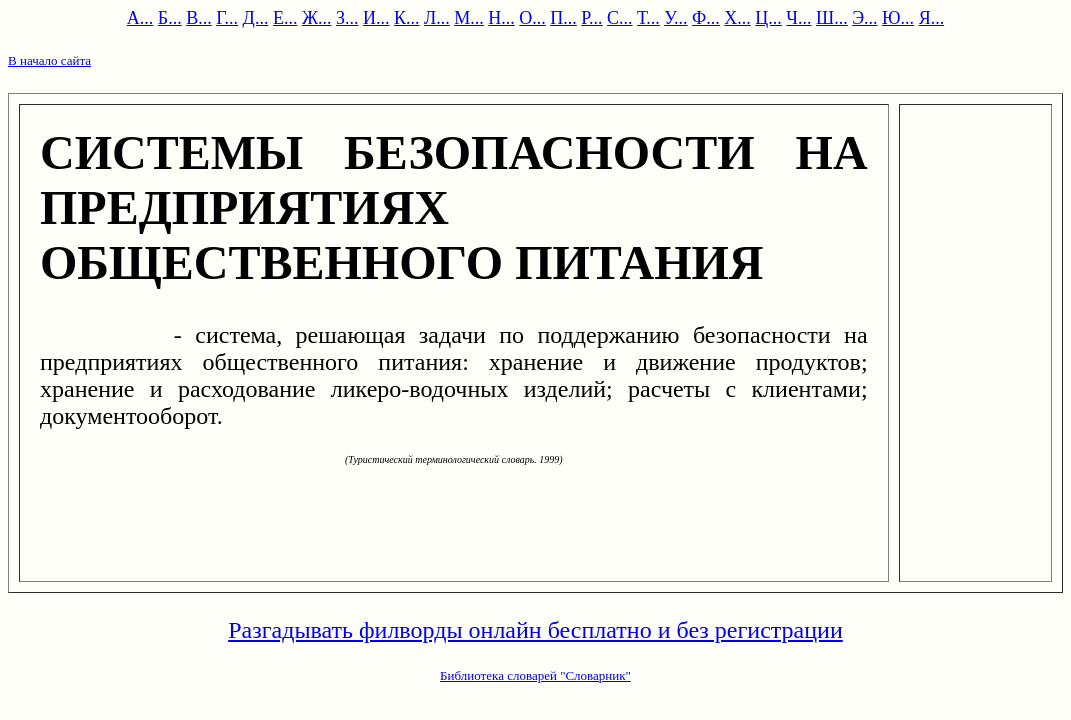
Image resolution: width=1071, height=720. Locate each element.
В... (199, 18)
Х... (737, 18)
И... (376, 18)
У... (675, 18)
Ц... (768, 18)
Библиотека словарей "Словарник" (535, 675)
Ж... (317, 18)
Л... (437, 18)
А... (140, 18)
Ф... (706, 18)
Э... (864, 18)
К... (407, 18)
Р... (591, 18)
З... (347, 18)
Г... (227, 18)
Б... (170, 18)
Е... (285, 18)
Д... (256, 18)
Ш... (832, 18)
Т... (648, 18)
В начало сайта (49, 60)
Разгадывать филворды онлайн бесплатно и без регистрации (535, 630)
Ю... (898, 18)
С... (620, 18)
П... (563, 18)
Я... (932, 18)
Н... (501, 18)
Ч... (798, 18)
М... (469, 18)
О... (532, 18)
